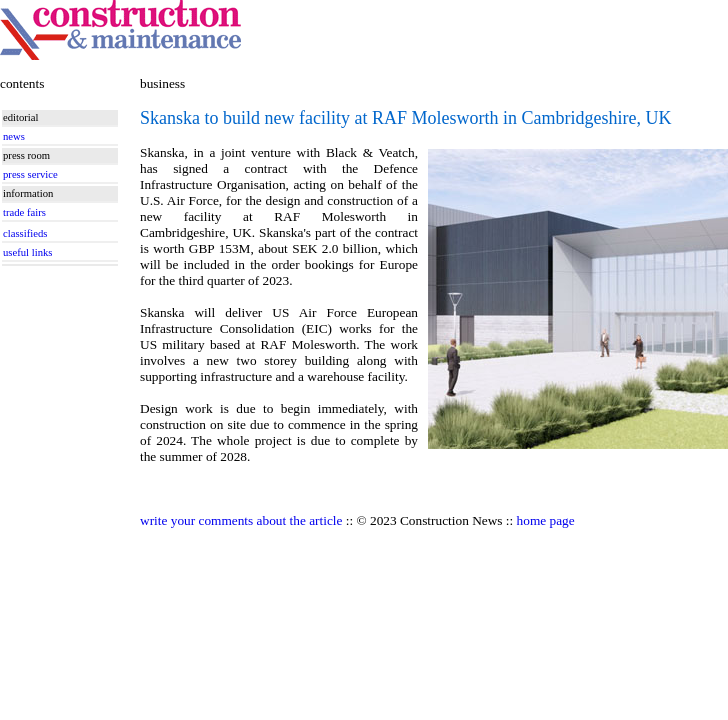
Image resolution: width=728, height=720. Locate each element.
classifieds (25, 233)
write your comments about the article (241, 520)
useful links (27, 252)
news (14, 136)
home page (546, 520)
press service (30, 174)
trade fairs (24, 212)
